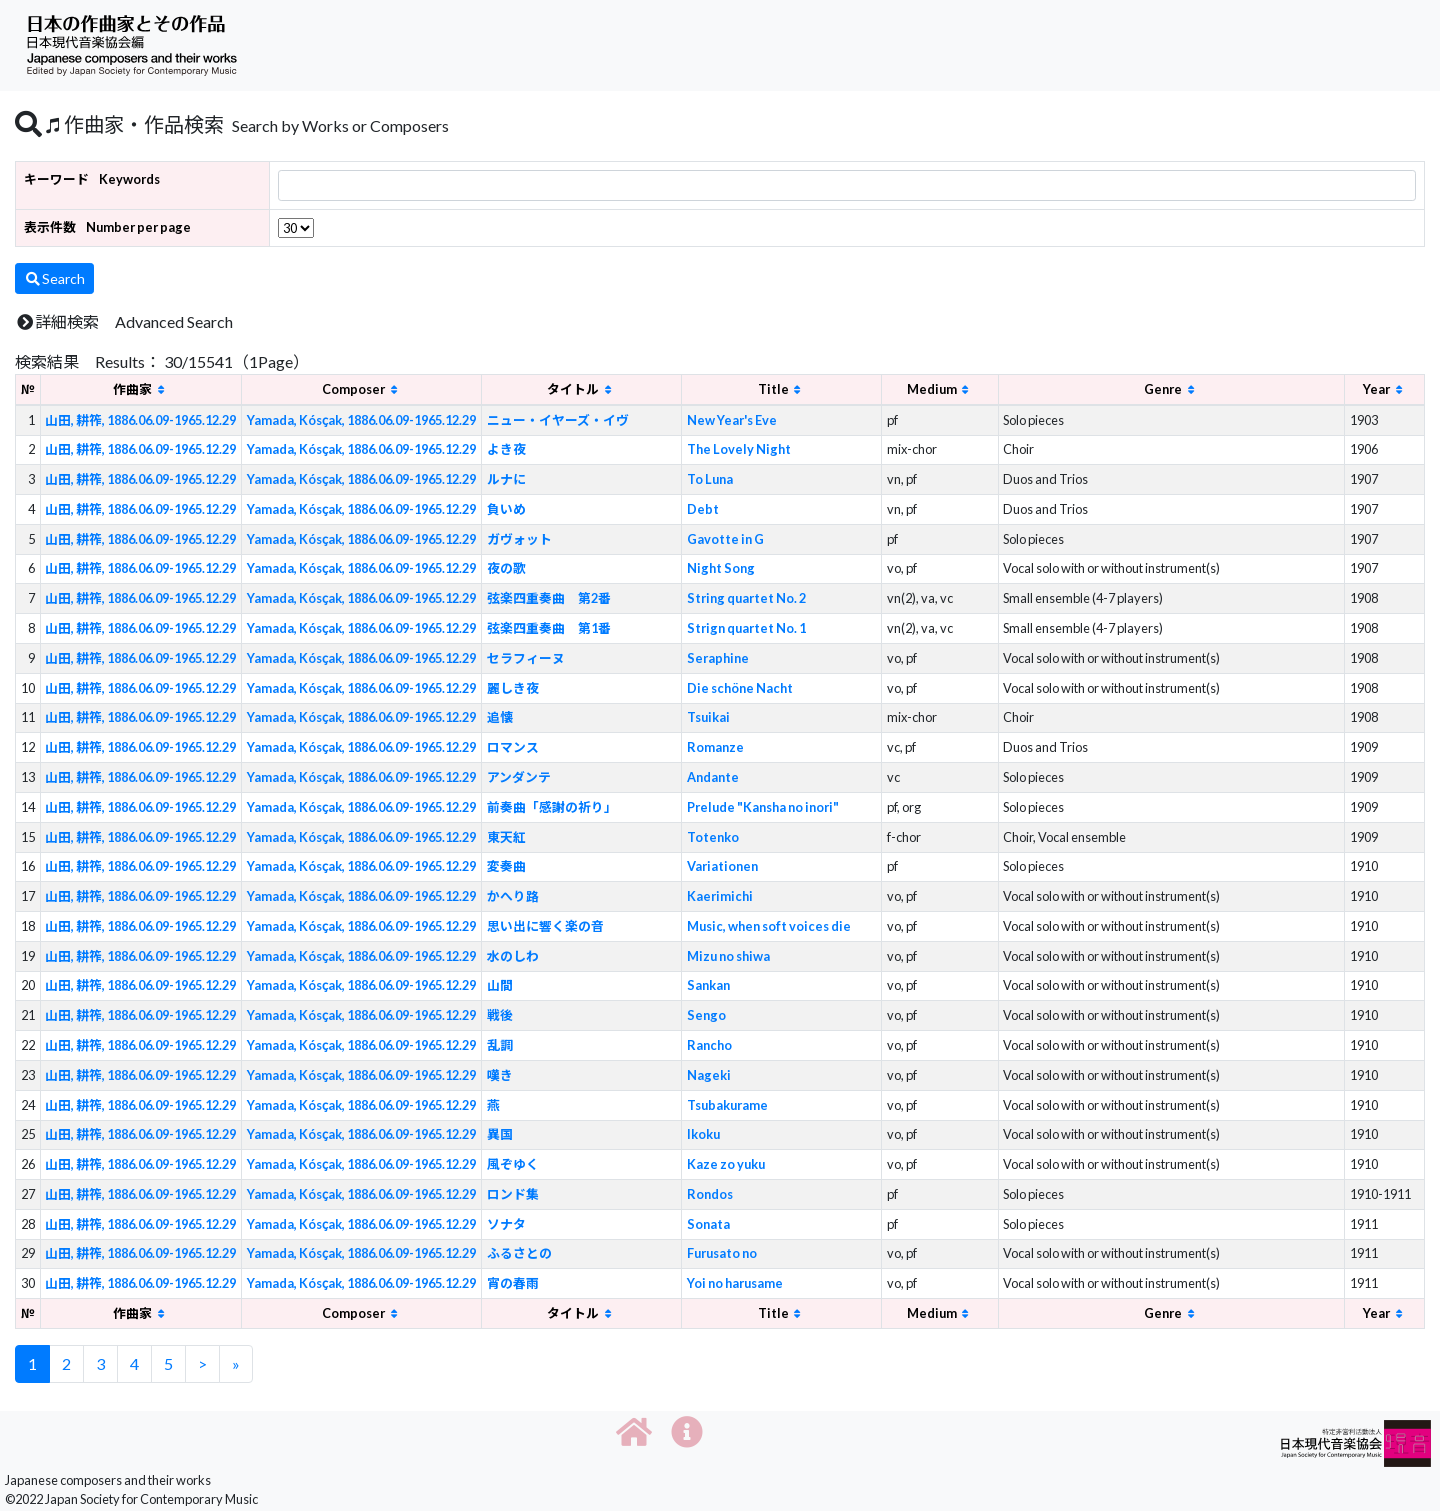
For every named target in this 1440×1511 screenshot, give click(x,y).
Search (54, 278)
